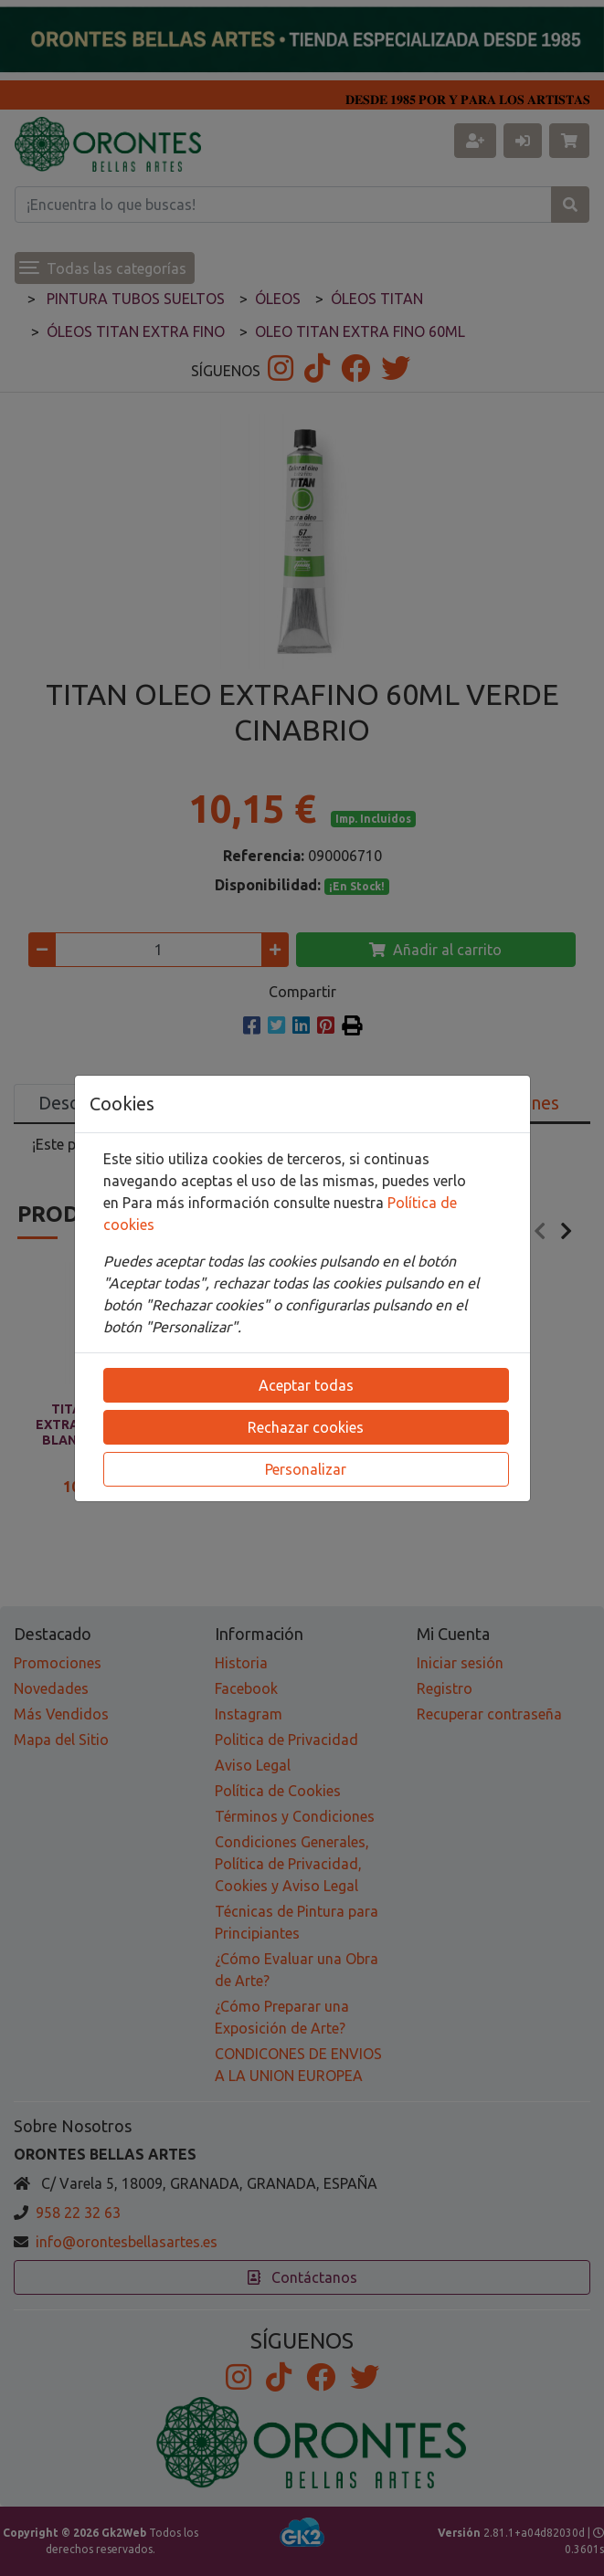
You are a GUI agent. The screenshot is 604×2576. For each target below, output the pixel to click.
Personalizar (305, 1469)
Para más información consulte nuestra (254, 1202)
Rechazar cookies (306, 1427)
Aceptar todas (306, 1385)
